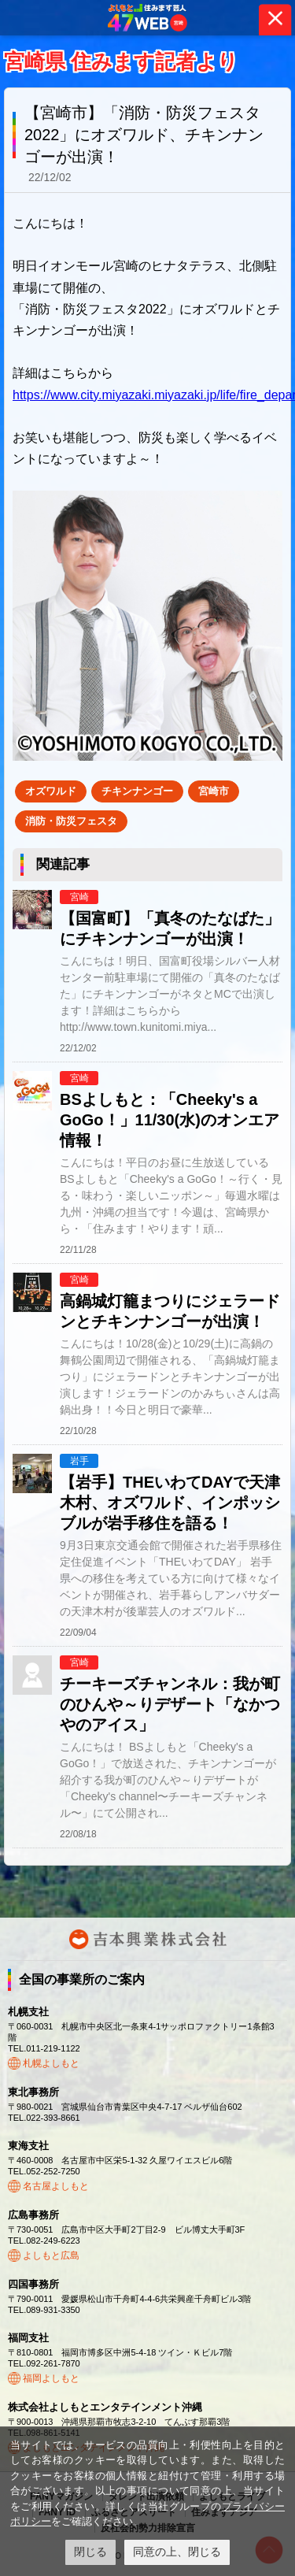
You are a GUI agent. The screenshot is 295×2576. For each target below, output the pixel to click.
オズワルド (50, 791)
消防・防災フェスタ (71, 821)
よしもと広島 (51, 2255)
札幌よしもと (51, 2063)
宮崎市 (213, 791)
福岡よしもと (51, 2378)
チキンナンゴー (137, 791)
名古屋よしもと (56, 2186)
